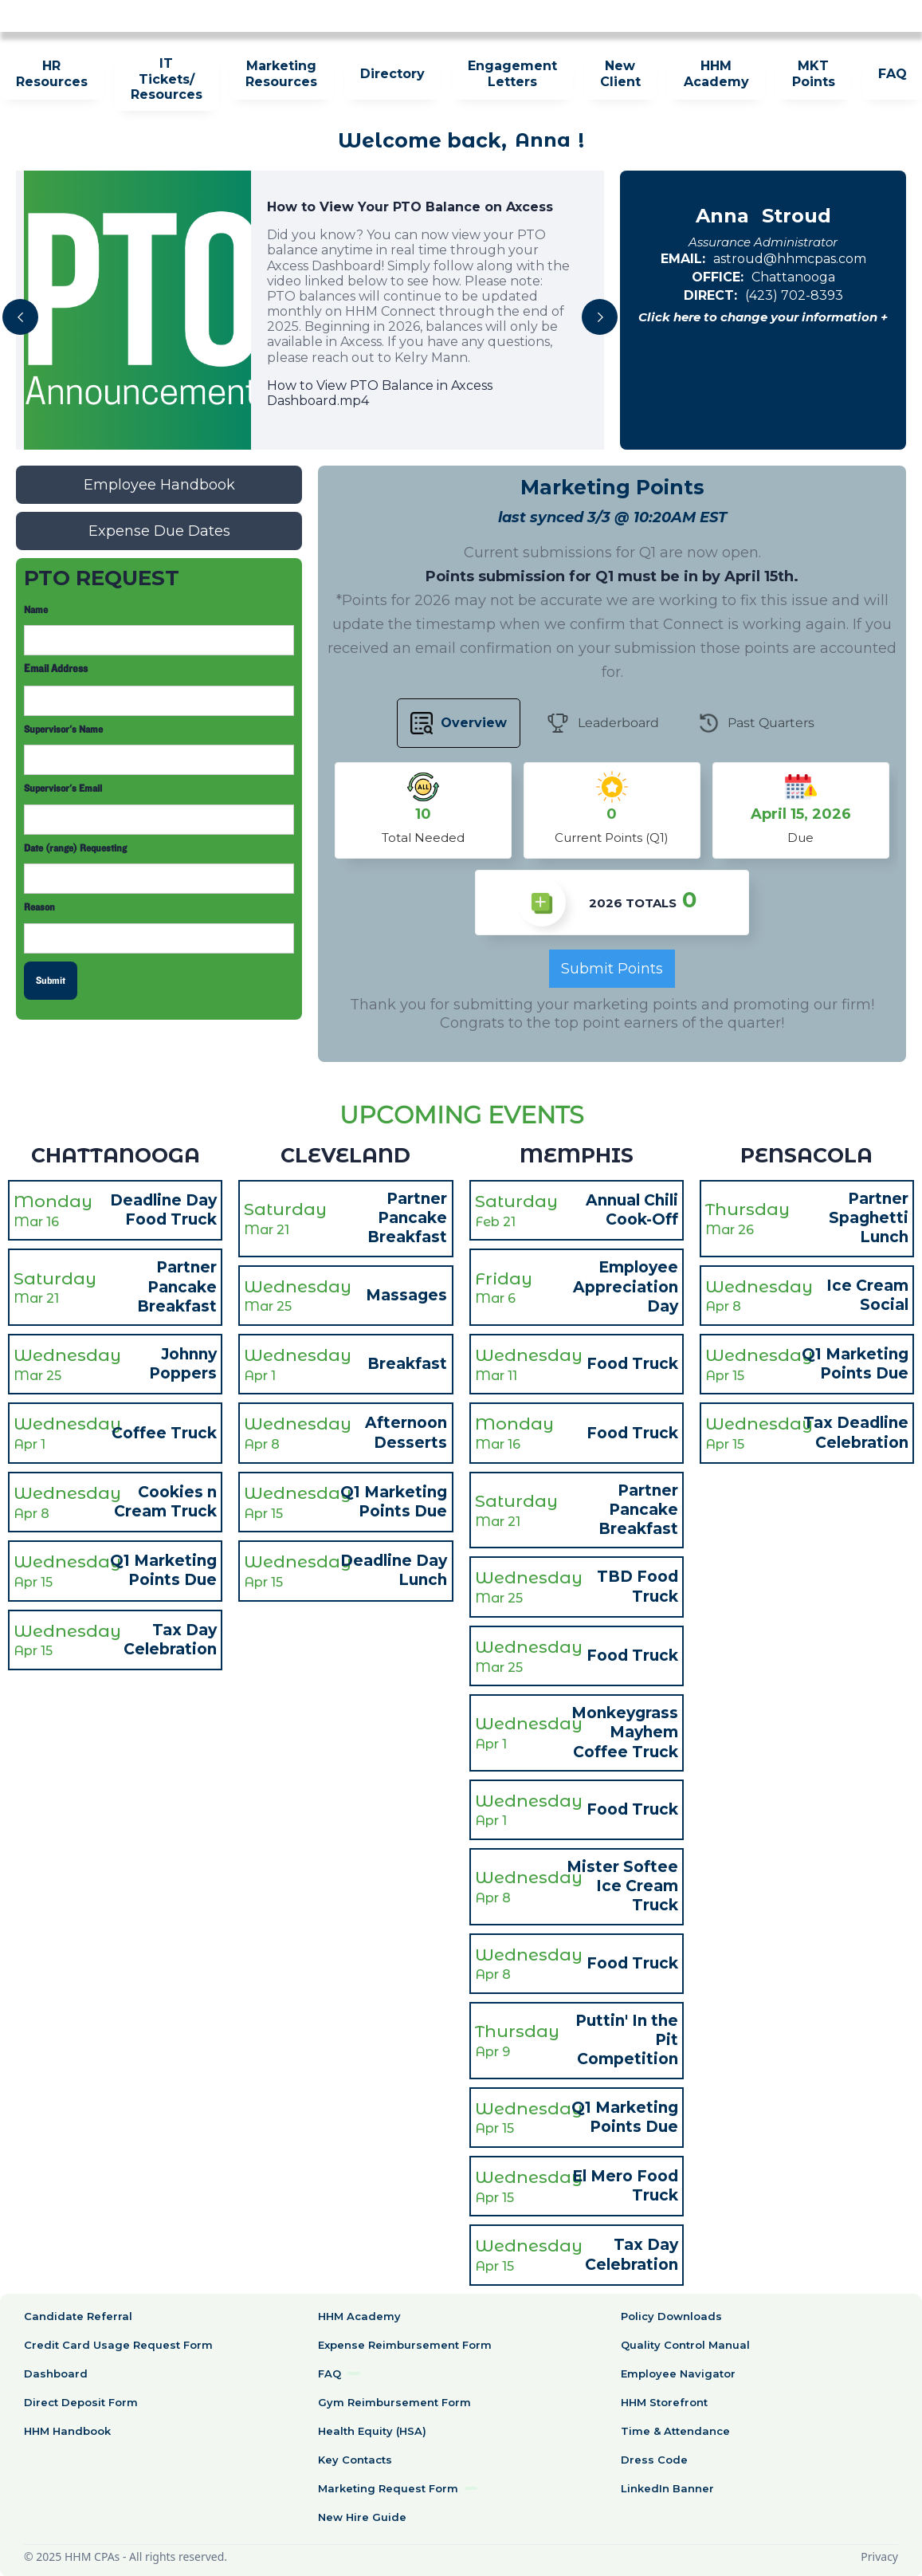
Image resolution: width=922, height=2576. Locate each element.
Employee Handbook (159, 485)
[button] (20, 317)
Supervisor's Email (63, 788)
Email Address (56, 669)
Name (36, 609)
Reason (39, 907)
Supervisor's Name (63, 729)
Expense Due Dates (159, 531)
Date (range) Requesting (75, 848)
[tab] (458, 723)
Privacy (879, 2556)
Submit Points (612, 968)
